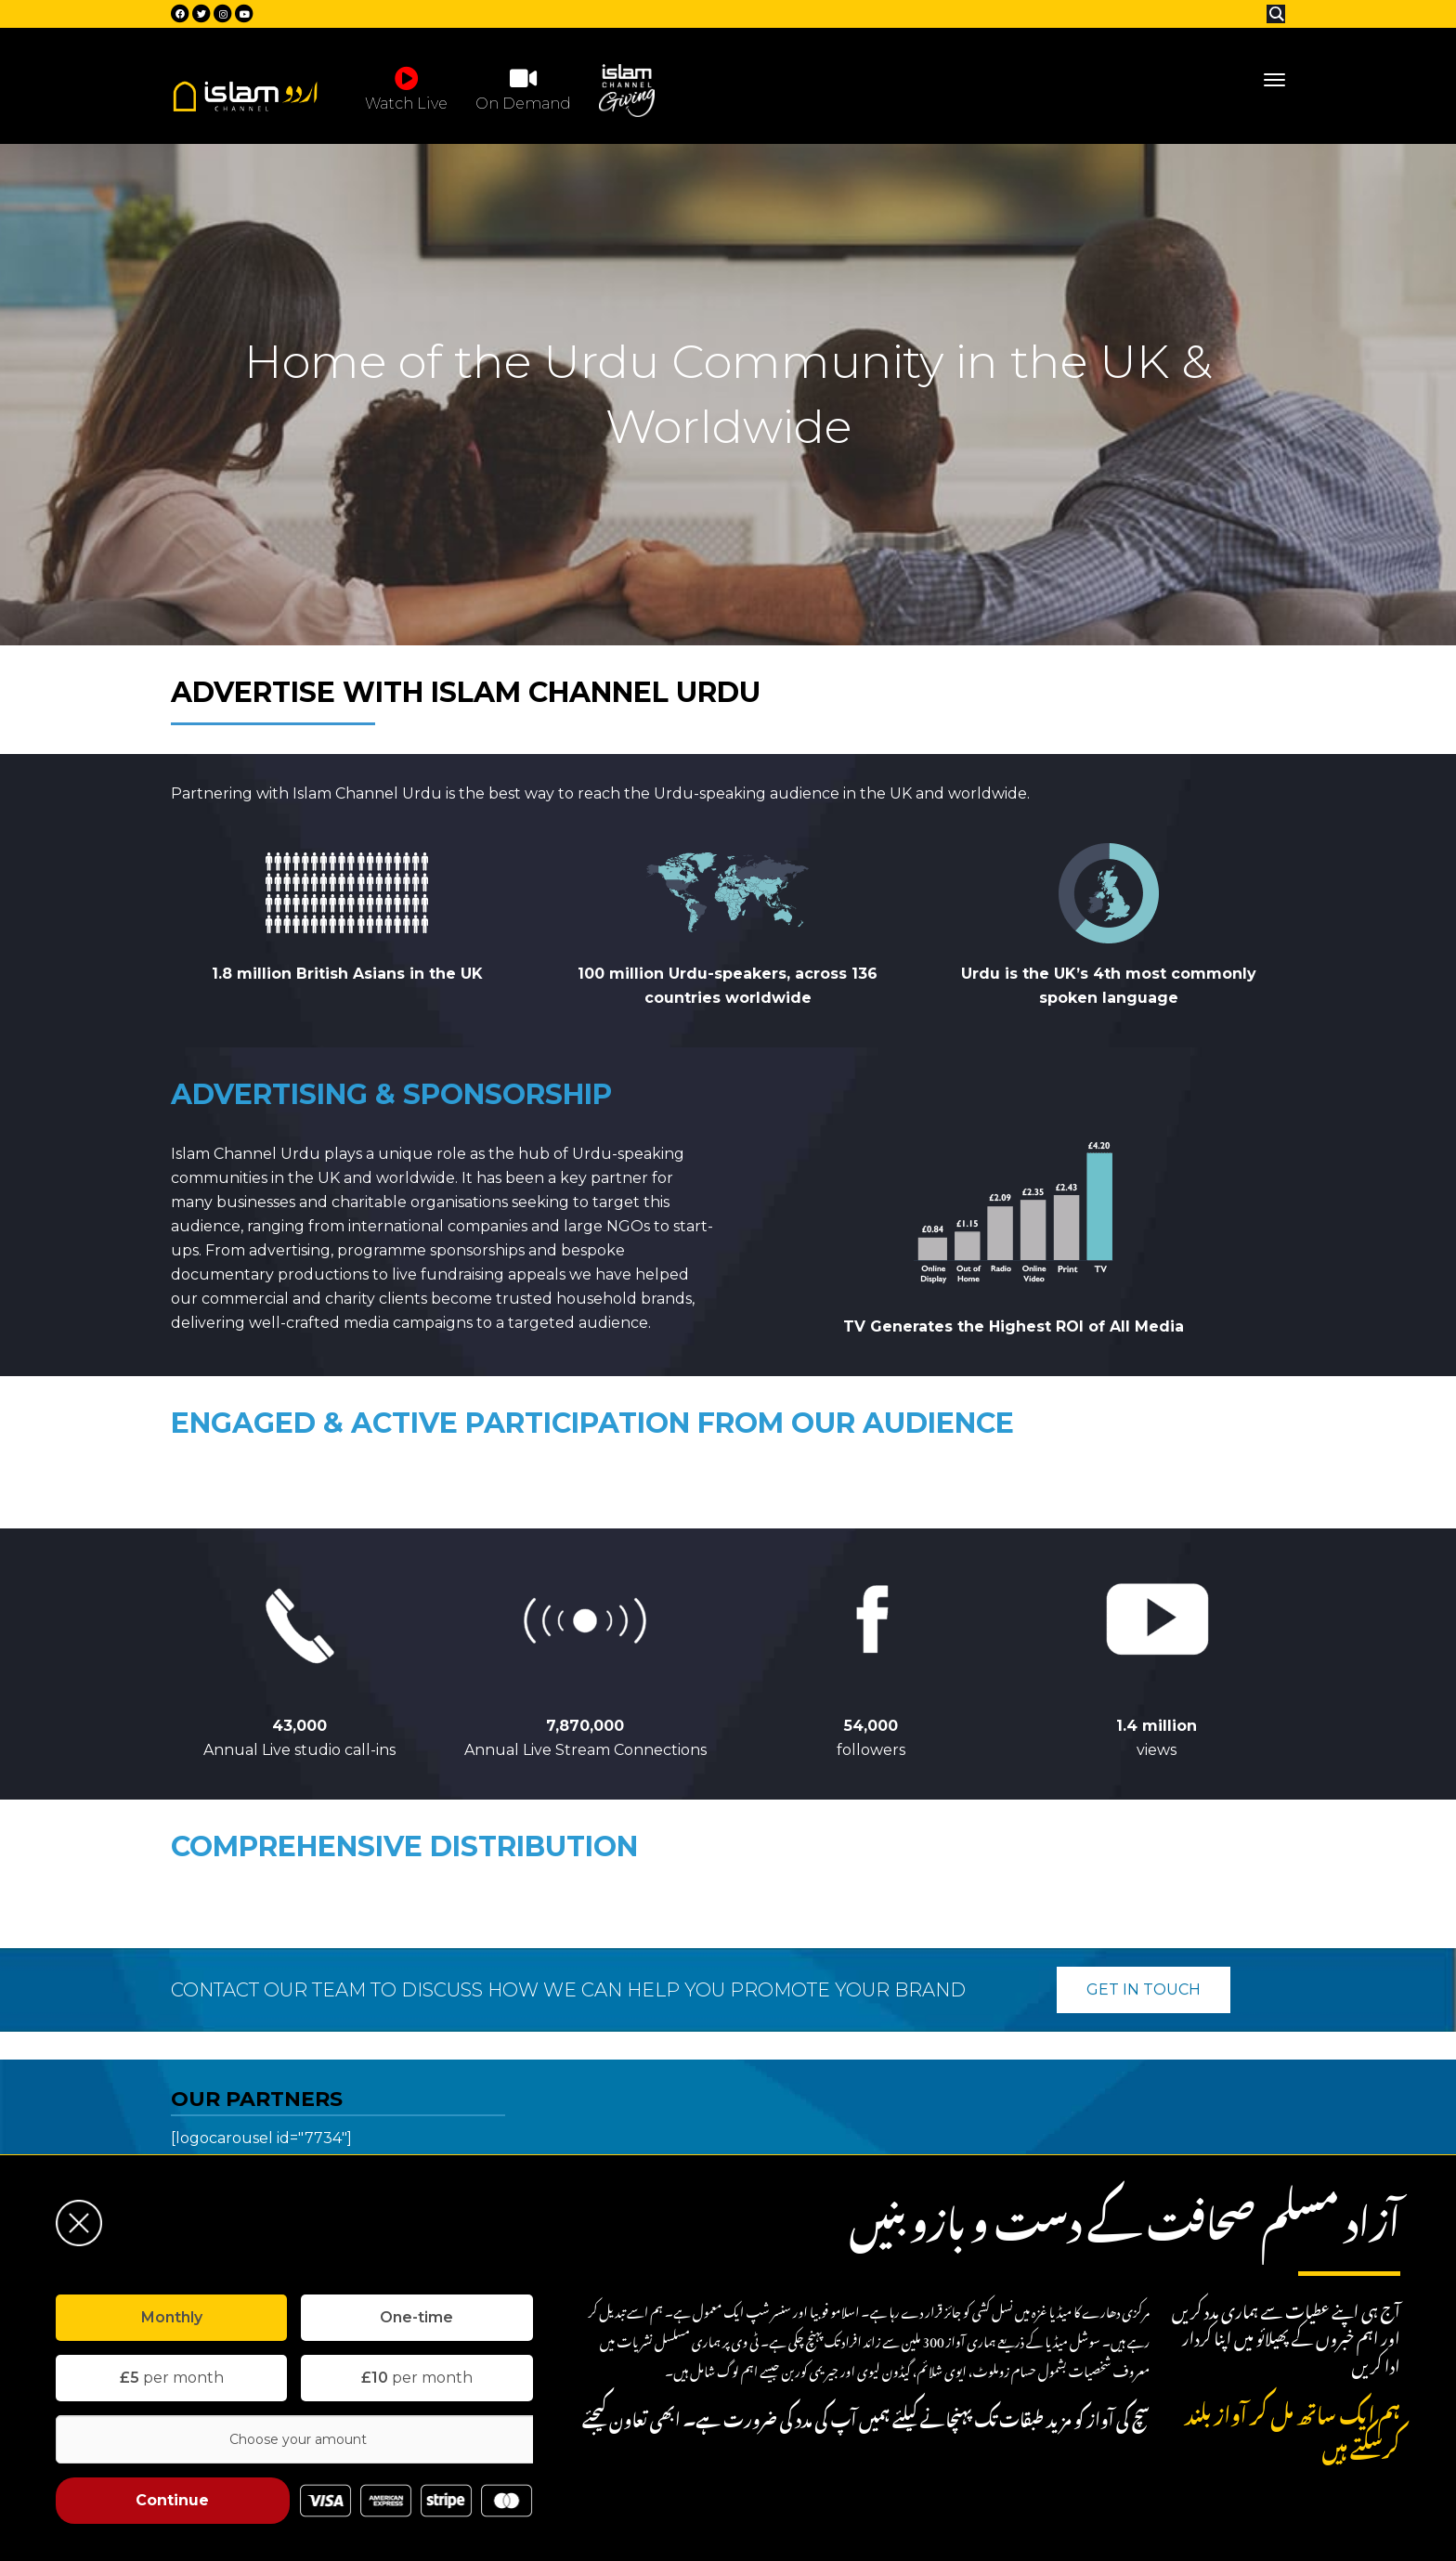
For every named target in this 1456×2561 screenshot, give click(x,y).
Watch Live (406, 88)
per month (172, 2377)
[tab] (171, 2317)
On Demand (523, 88)
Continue (172, 2500)
